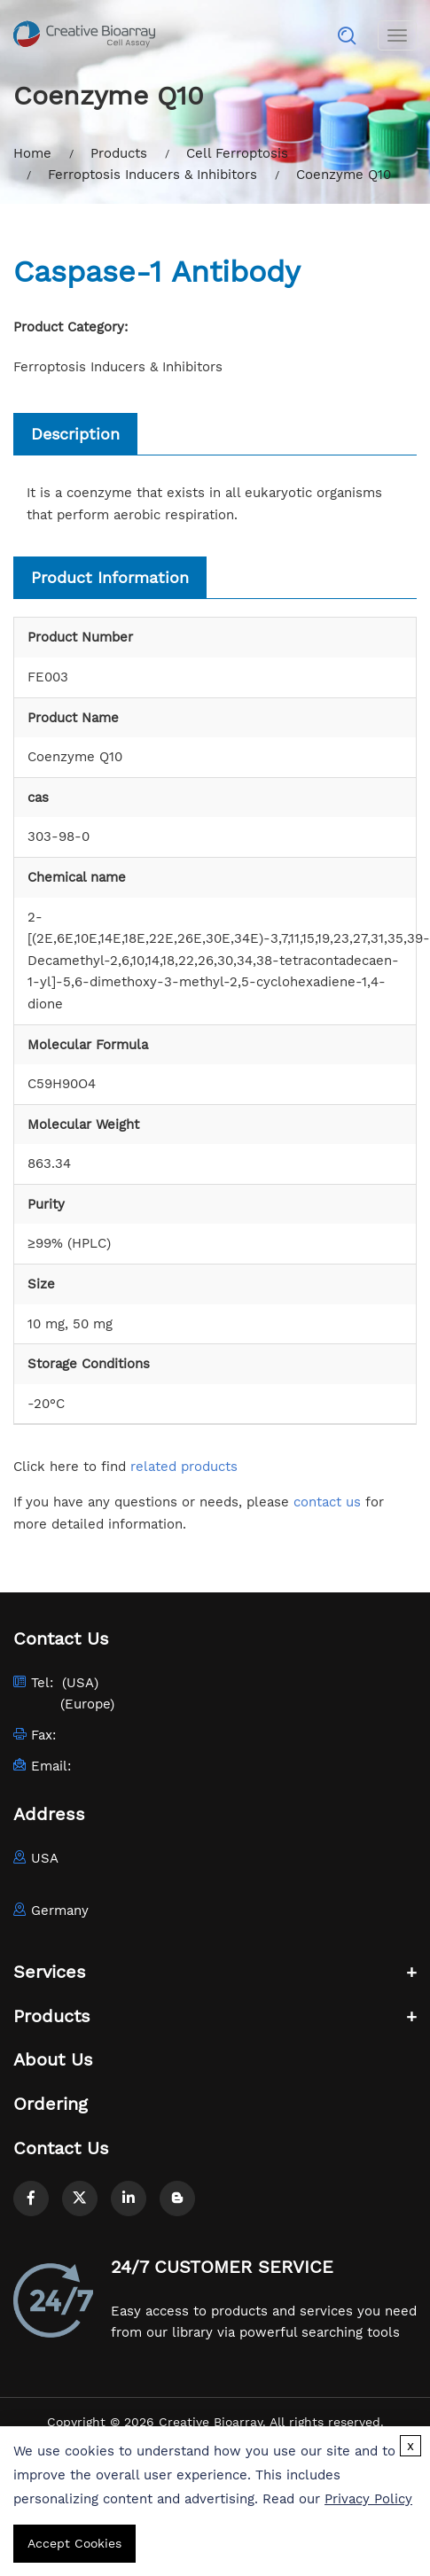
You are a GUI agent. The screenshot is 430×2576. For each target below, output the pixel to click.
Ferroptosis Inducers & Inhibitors (152, 175)
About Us (53, 2059)
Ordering (50, 2103)
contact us (327, 1502)
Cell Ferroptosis (237, 153)
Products (118, 153)
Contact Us (61, 2148)
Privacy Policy (368, 2499)
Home (32, 153)
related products (184, 1467)
